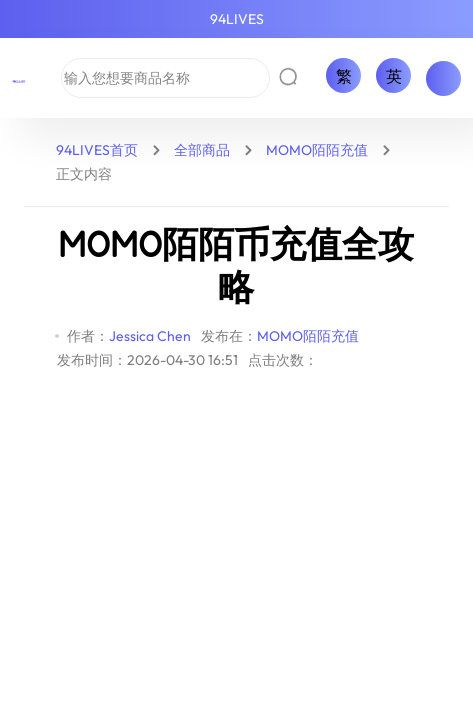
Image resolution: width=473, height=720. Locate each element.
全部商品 (202, 150)
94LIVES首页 (97, 150)
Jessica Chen (150, 336)
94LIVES (237, 19)
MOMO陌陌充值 (317, 150)
